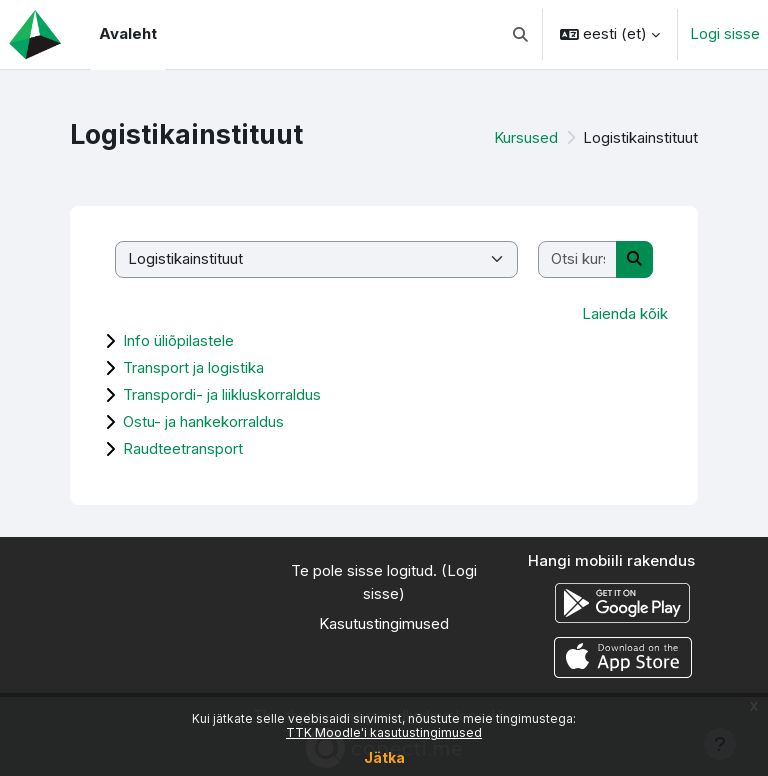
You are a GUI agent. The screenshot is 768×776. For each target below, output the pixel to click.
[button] (521, 34)
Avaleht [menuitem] (128, 33)
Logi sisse (725, 33)
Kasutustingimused (384, 623)
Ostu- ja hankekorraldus (203, 421)
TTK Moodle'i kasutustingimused (384, 732)
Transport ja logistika (193, 367)
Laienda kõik (625, 313)
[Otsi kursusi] (577, 259)
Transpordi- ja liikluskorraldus (222, 394)
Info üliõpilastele (178, 340)
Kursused (526, 137)
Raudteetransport (183, 448)
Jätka (384, 757)
